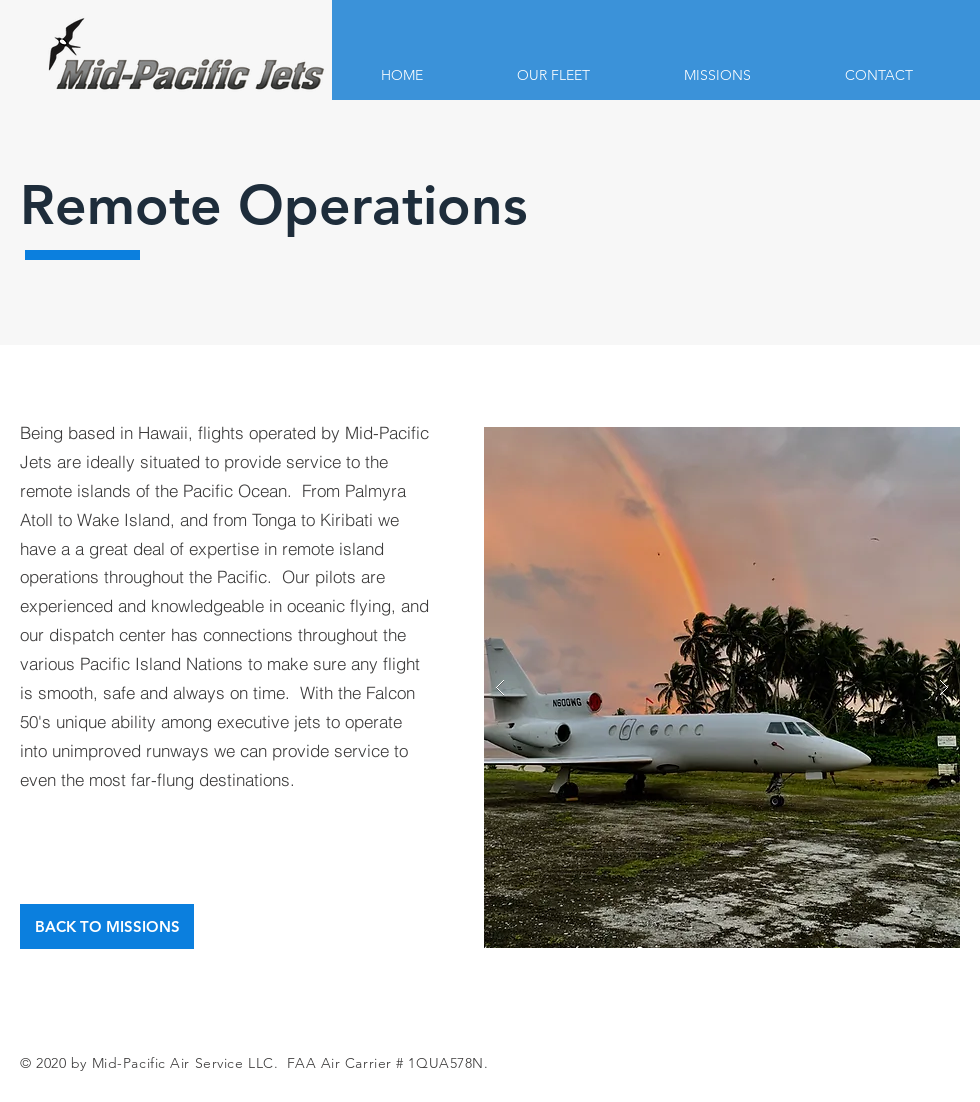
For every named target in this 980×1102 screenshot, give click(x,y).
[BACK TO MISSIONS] (107, 926)
